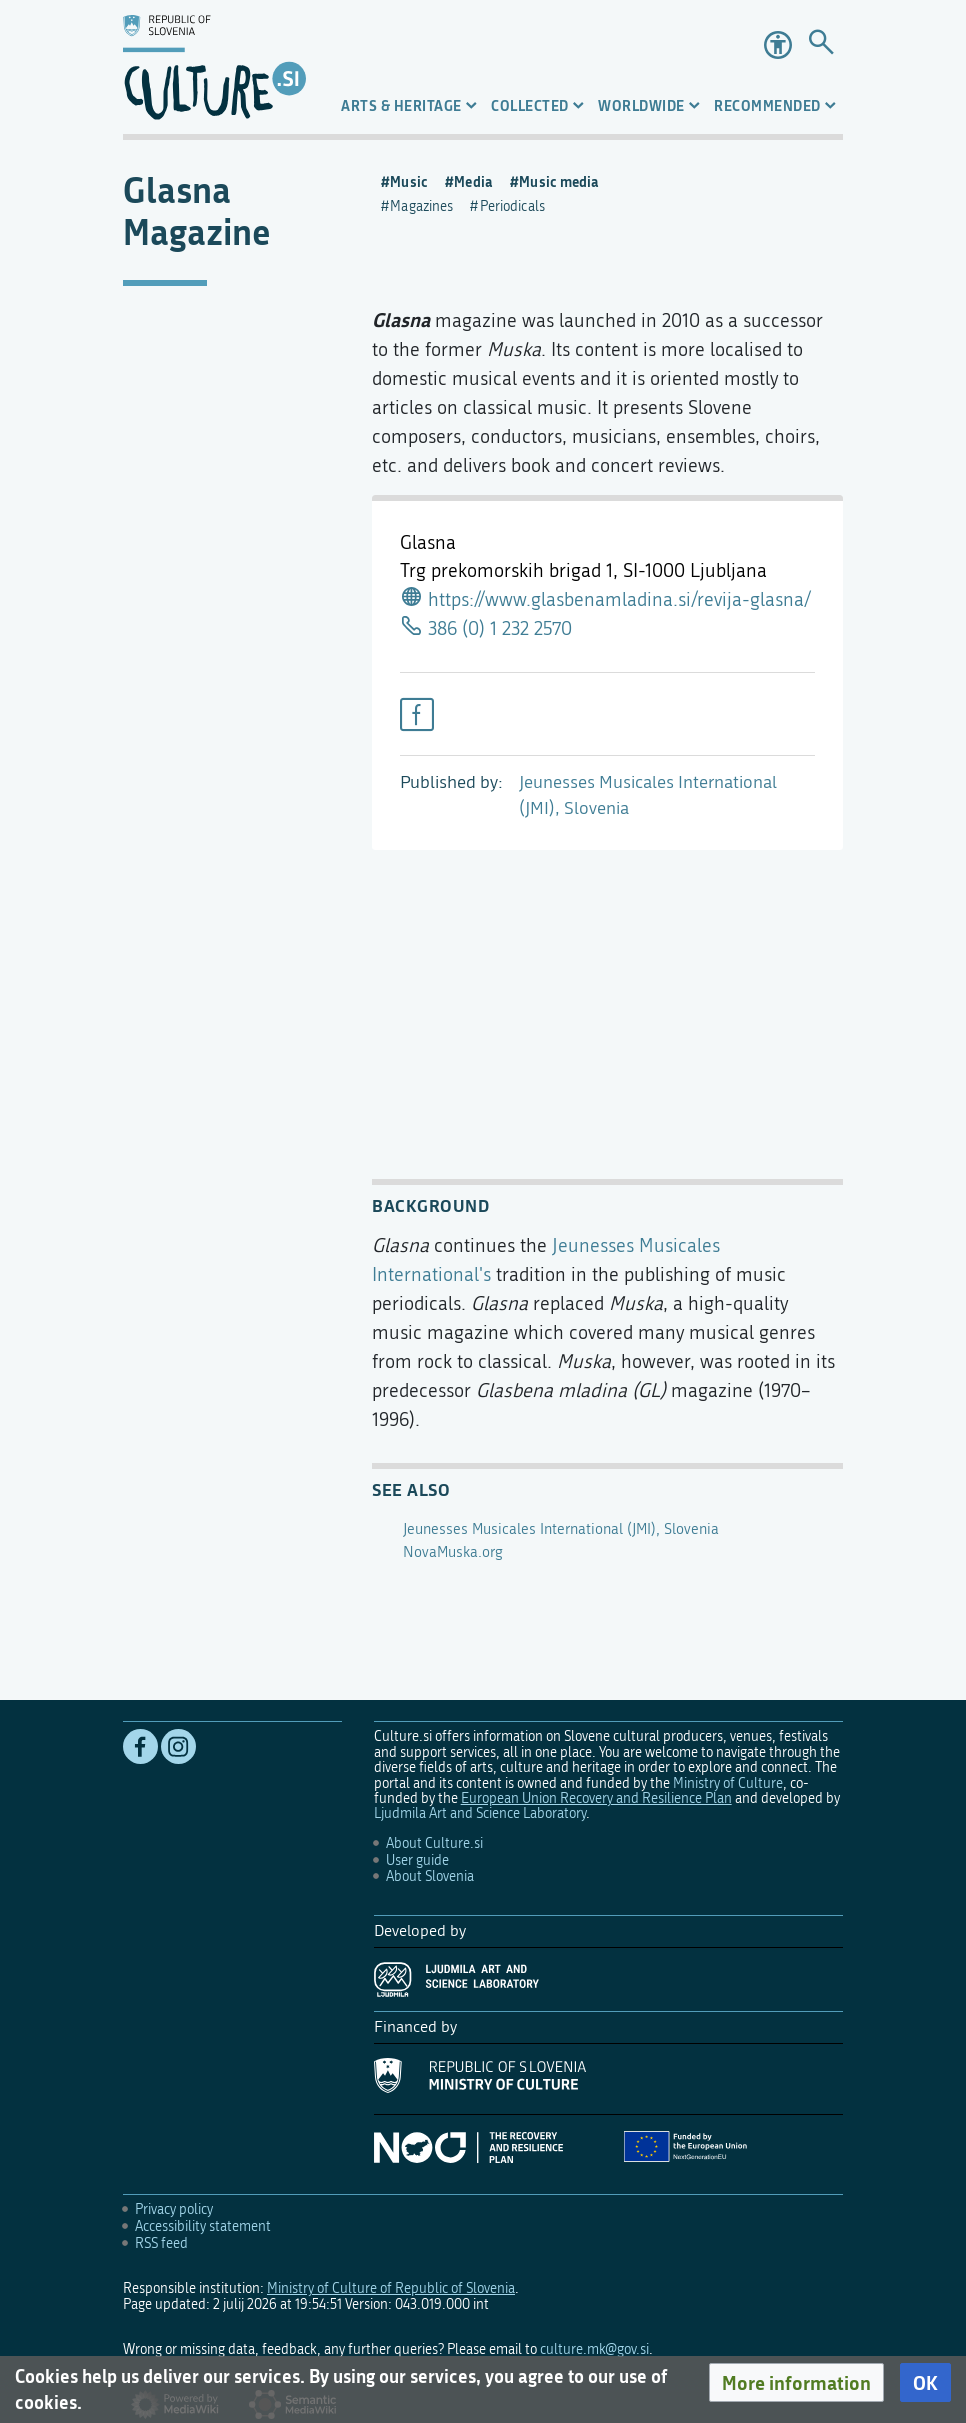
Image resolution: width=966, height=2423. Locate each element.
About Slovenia (430, 1876)
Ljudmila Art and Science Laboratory (480, 1813)
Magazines (421, 206)
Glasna (401, 319)
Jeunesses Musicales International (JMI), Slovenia (561, 1529)
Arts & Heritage (401, 105)
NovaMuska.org (453, 1552)
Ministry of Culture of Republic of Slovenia (391, 2288)
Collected (530, 105)
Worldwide (641, 105)
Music (409, 182)
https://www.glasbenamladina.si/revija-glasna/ (619, 599)
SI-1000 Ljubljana (695, 570)
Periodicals (512, 206)
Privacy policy (174, 2209)
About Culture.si (434, 1843)
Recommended (767, 105)
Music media (559, 182)
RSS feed (161, 2243)
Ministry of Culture (728, 1783)
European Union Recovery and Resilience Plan (596, 1798)
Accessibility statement (203, 2226)
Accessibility (778, 45)
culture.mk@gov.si (594, 2349)
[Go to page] (820, 44)
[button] (796, 2383)
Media (473, 182)
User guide (417, 1860)
